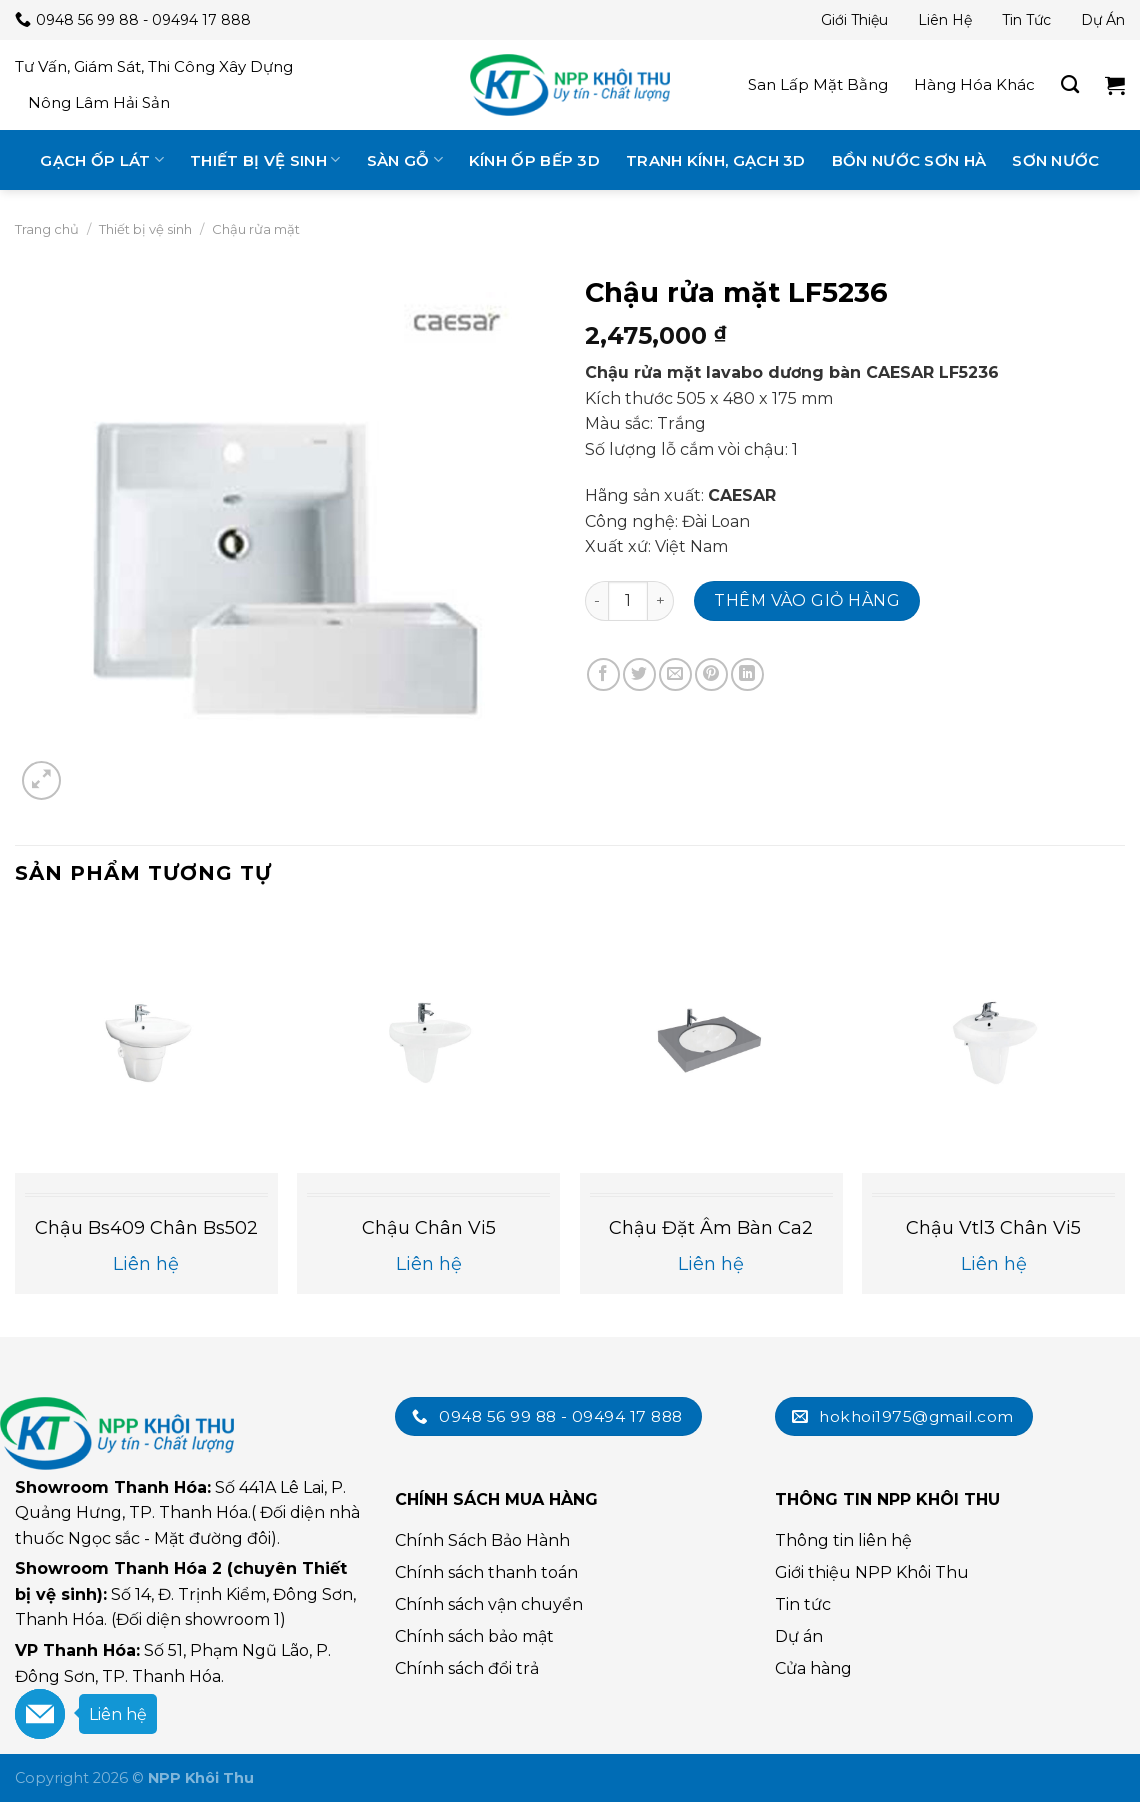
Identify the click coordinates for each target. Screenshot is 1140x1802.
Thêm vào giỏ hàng (807, 600)
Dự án (1103, 20)
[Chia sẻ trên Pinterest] (711, 674)
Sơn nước (1055, 160)
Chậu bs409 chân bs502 (146, 1228)
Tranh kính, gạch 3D (716, 160)
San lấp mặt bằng (818, 84)
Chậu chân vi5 (429, 1228)
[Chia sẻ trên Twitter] (639, 674)
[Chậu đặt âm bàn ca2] (711, 1041)
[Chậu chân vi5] (428, 1041)
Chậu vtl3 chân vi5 (993, 1228)
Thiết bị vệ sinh (265, 159)
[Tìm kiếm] (1070, 85)
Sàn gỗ (405, 159)
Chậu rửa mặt (256, 229)
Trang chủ (47, 229)
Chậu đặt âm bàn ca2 (711, 1228)
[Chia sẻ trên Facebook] (603, 674)
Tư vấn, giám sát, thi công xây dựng (154, 66)
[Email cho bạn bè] (675, 674)
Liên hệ (945, 20)
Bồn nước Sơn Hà (909, 160)
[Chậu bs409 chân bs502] (146, 1041)
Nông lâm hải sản (99, 102)
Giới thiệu (854, 20)
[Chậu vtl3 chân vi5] (993, 1041)
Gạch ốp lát (102, 159)
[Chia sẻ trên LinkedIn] (747, 674)
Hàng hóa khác (974, 84)
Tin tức (1026, 20)
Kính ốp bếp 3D (534, 160)
